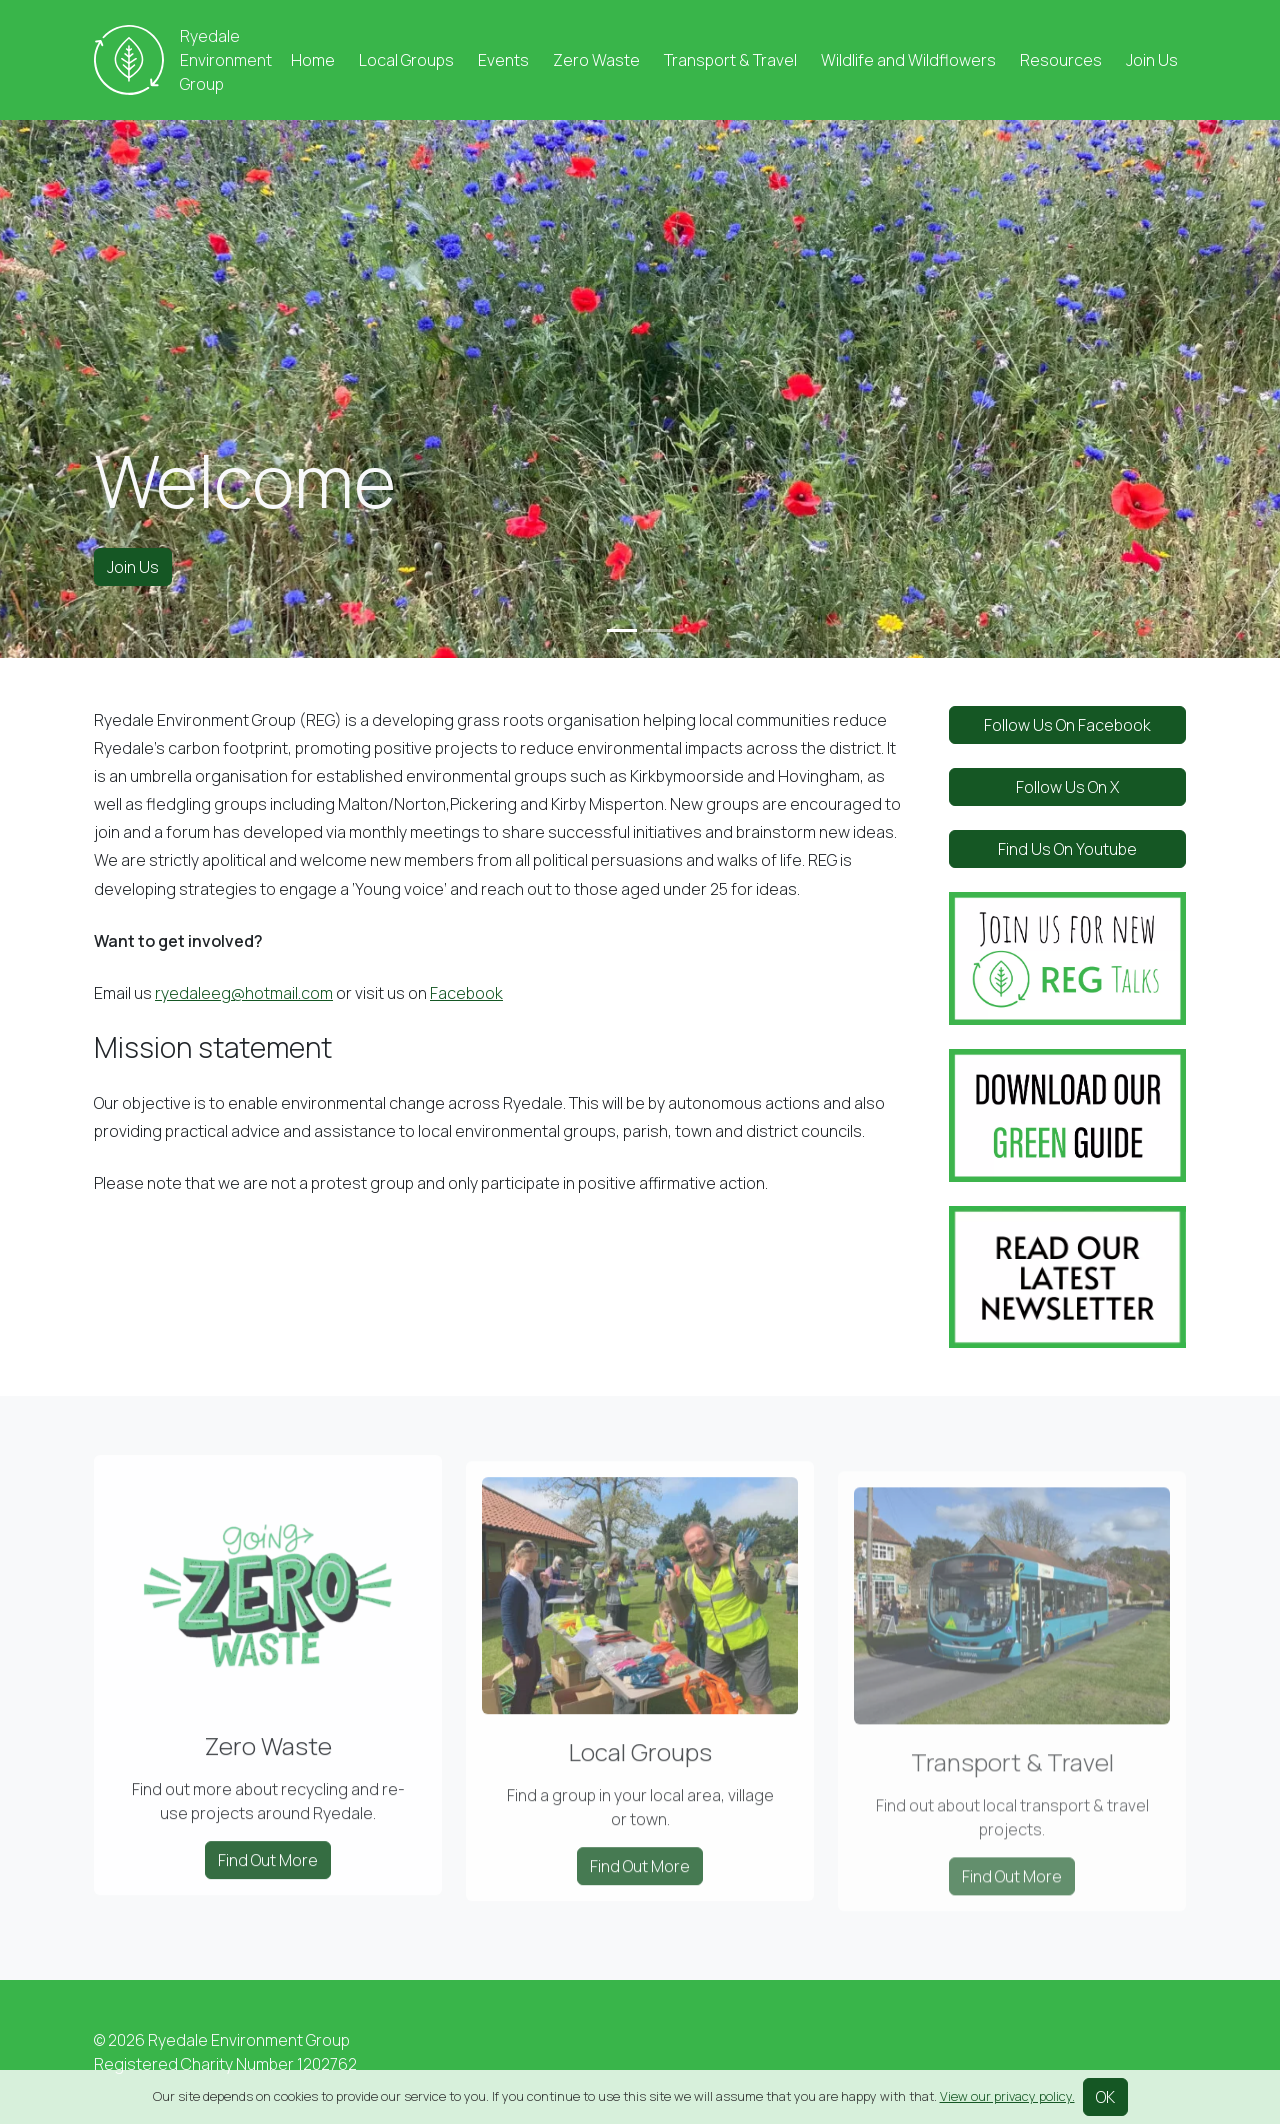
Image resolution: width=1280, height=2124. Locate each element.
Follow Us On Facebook (1067, 725)
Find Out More (268, 1885)
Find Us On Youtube (1067, 849)
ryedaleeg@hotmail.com (244, 993)
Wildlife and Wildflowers (908, 60)
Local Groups (406, 60)
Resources (1061, 60)
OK (1105, 2097)
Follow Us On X (1067, 787)
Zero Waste (596, 60)
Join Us (1152, 60)
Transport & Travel (730, 60)
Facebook (466, 993)
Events (503, 60)
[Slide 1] (622, 630)
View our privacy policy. (1007, 2096)
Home (313, 60)
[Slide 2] (658, 630)
